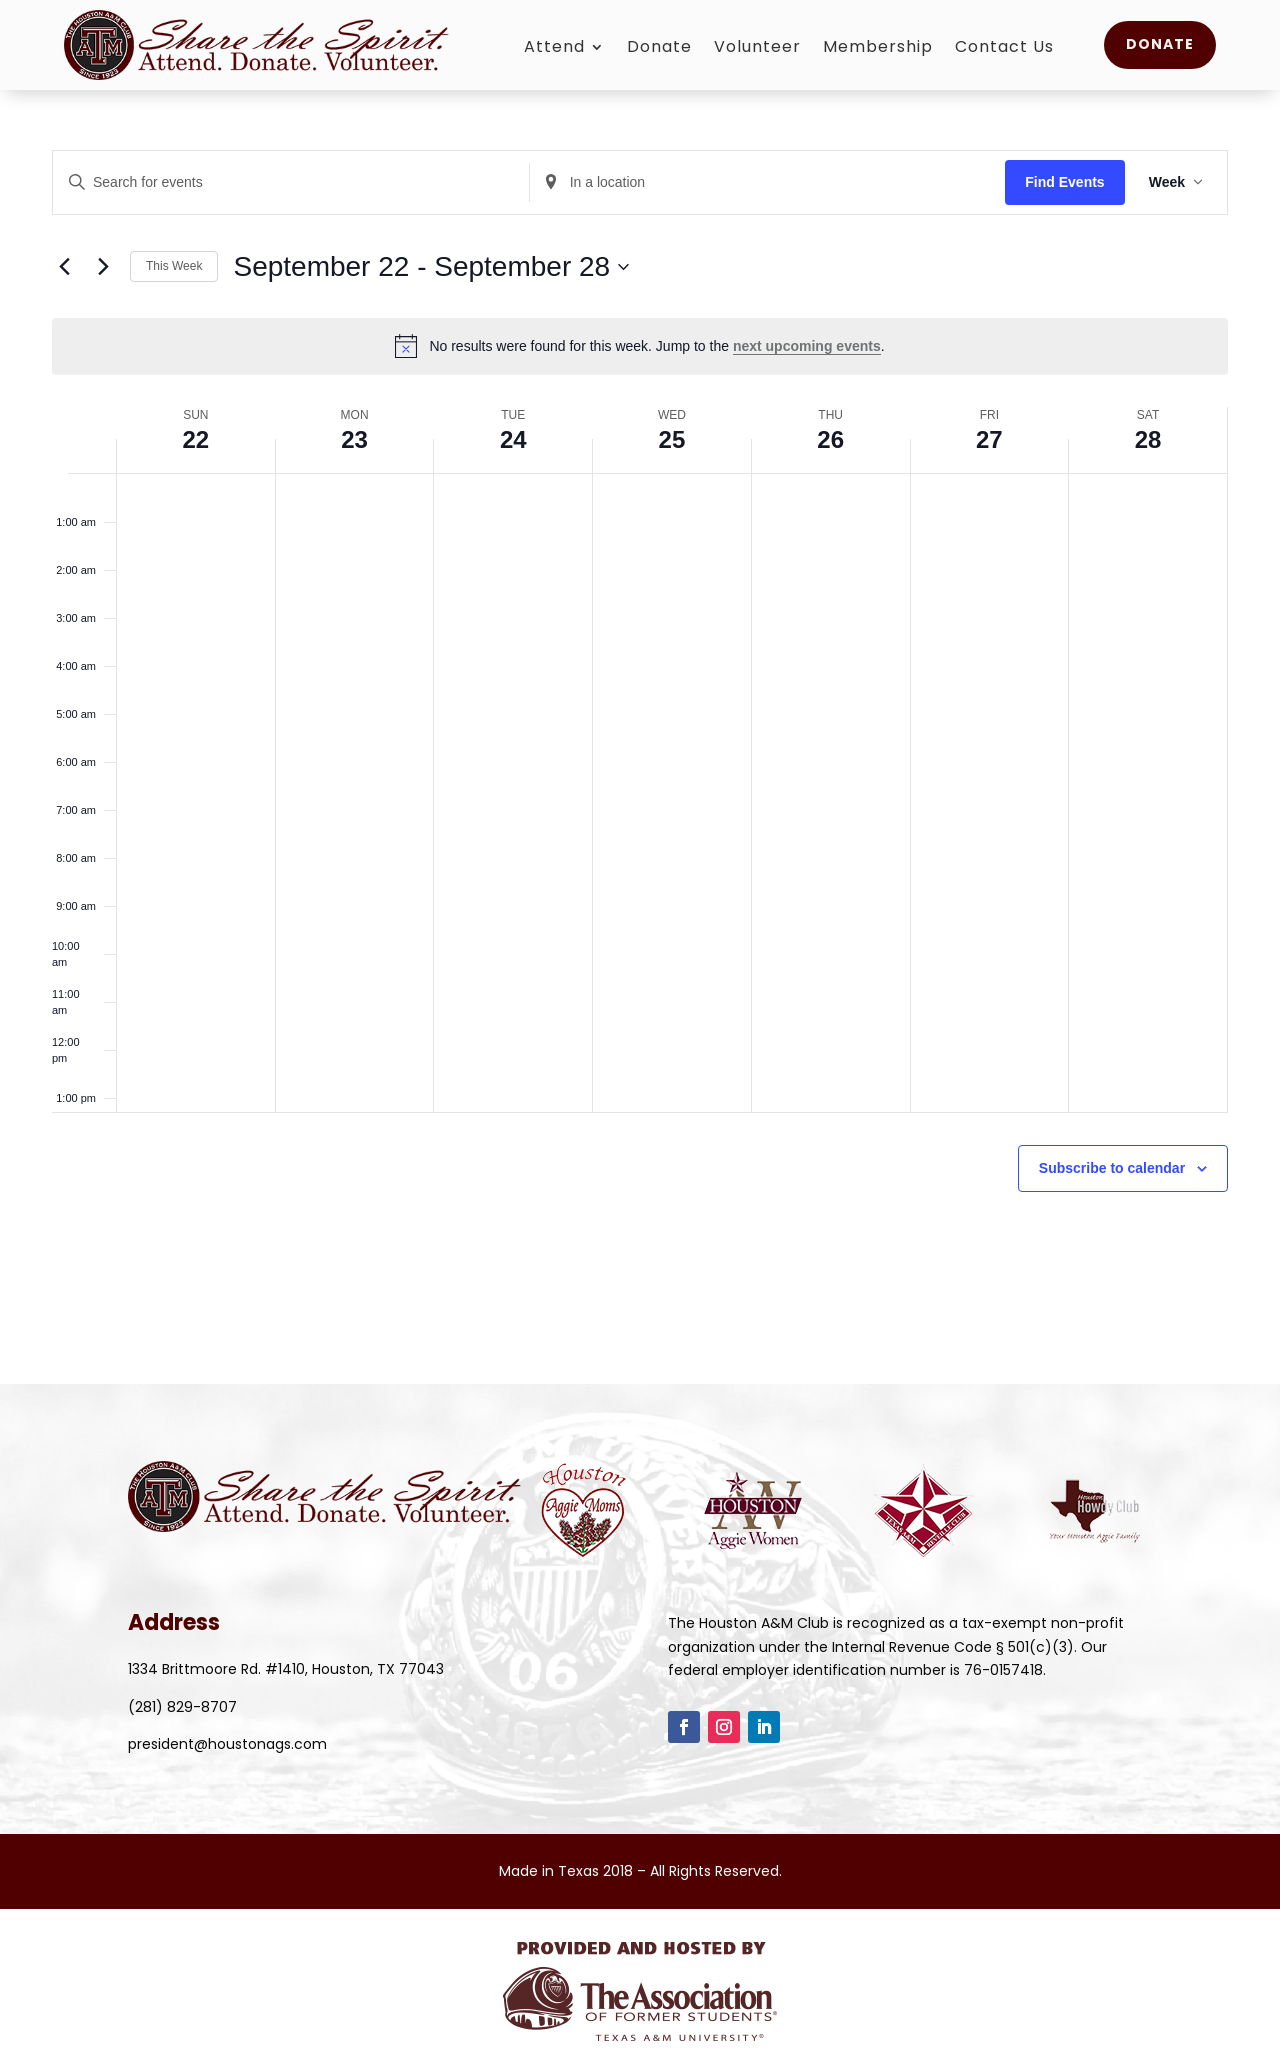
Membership (878, 49)
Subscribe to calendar (1112, 1168)
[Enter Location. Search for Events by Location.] (768, 182)
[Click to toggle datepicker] (431, 267)
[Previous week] (64, 267)
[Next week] (103, 267)
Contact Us (1004, 49)
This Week (174, 266)
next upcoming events (807, 346)
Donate (659, 49)
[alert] (640, 346)
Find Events (1064, 182)
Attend (554, 49)
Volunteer (757, 49)
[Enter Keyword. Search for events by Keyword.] (291, 182)
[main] (640, 692)
